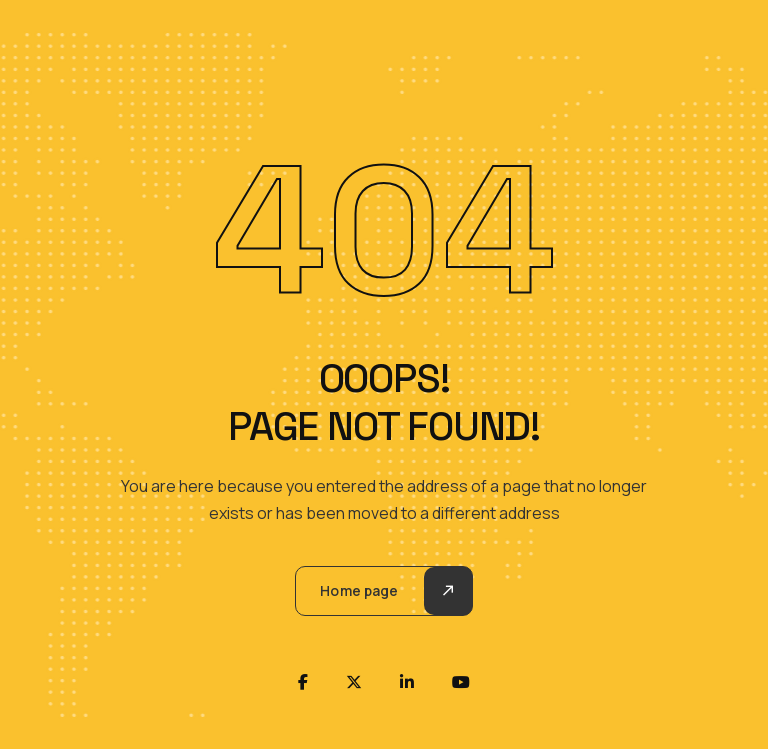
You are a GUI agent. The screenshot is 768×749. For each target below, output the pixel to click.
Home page (359, 590)
